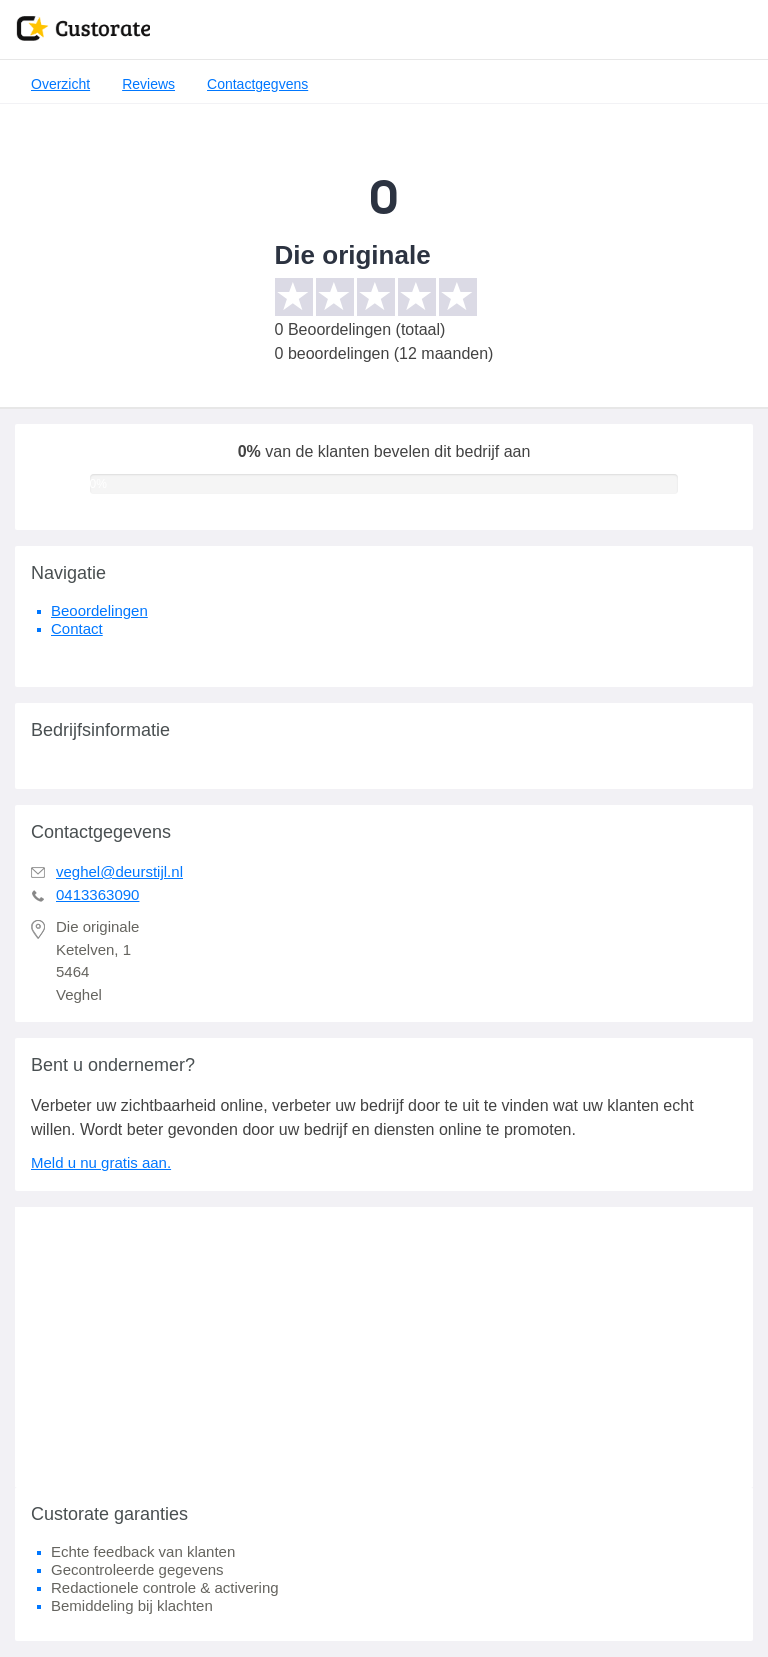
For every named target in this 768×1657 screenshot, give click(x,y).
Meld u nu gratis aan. (101, 1162)
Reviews (148, 84)
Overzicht (60, 84)
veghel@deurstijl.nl (119, 871)
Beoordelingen (99, 610)
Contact (77, 628)
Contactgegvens (257, 84)
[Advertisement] (384, 1347)
